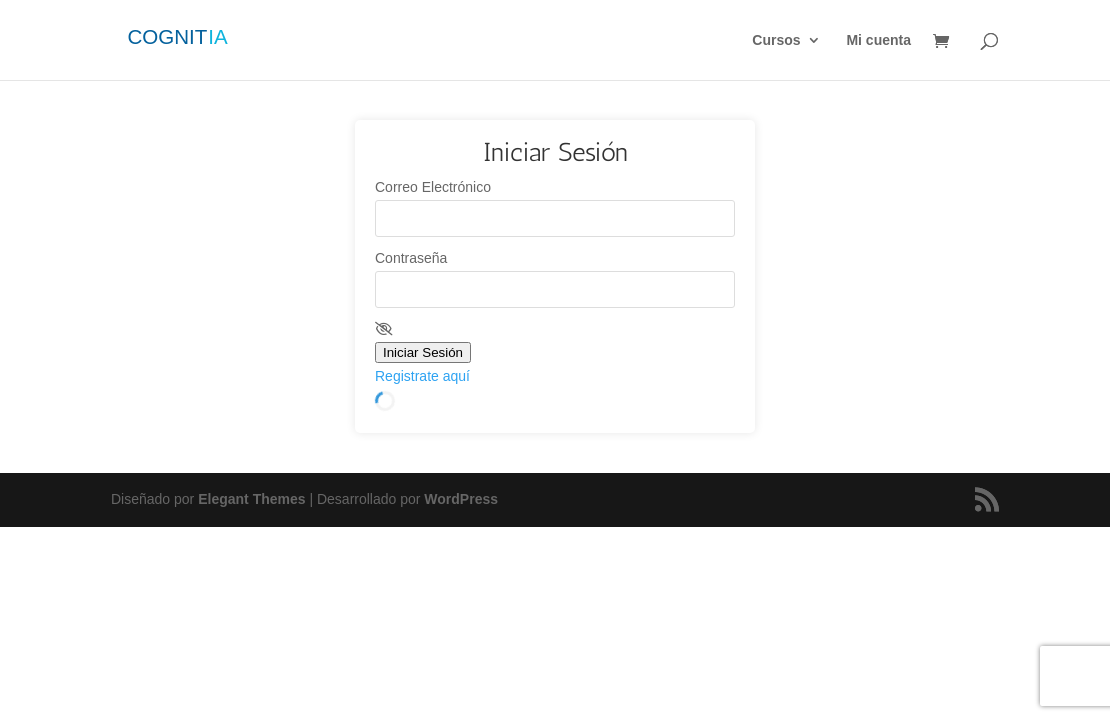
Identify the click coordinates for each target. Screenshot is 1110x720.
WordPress (461, 499)
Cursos (776, 40)
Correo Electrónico (433, 187)
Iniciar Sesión (423, 352)
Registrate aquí (422, 376)
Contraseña (411, 258)
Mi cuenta (878, 40)
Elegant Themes (251, 499)
